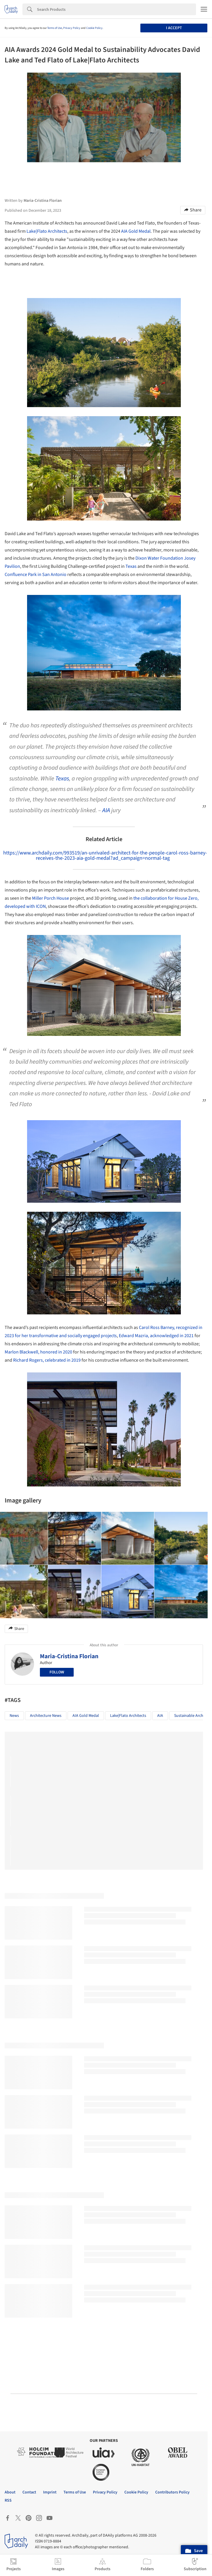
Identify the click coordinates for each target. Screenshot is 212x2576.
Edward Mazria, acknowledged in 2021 (156, 1335)
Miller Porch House (50, 898)
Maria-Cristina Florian (69, 1656)
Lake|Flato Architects (47, 231)
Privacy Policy (71, 28)
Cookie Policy (94, 28)
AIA (106, 810)
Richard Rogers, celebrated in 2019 (47, 1360)
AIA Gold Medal (136, 231)
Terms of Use (54, 28)
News (14, 1716)
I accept (174, 28)
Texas (131, 566)
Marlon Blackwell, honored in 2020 (38, 1352)
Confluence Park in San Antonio (35, 574)
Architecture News (45, 1716)
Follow (57, 1672)
